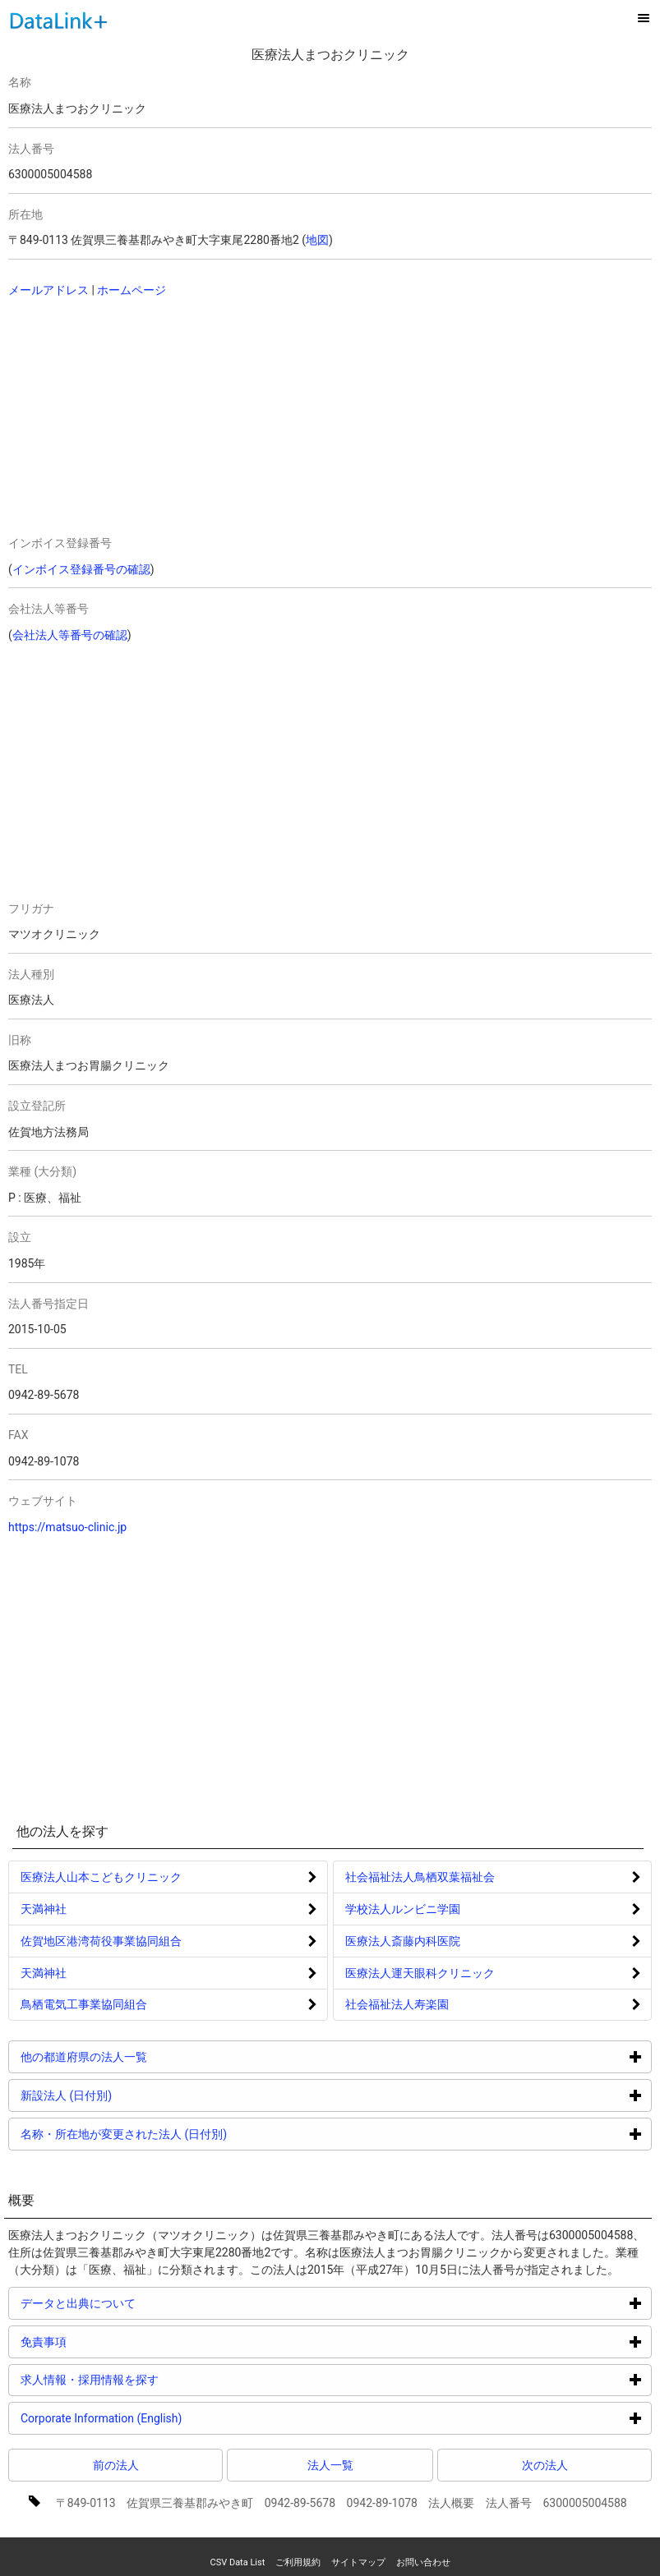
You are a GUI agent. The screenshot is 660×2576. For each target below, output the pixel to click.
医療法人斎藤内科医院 (402, 1941)
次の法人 (545, 2465)
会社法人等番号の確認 (69, 635)
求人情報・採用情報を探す (152, 2379)
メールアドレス (48, 290)
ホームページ (131, 290)
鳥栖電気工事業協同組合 (84, 2004)
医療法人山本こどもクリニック (101, 1877)
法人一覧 (330, 2465)
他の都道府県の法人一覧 (146, 2056)
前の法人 (116, 2465)
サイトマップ (358, 2562)
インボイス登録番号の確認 (81, 569)
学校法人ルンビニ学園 (402, 1909)
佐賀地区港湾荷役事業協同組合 (101, 1941)
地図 (317, 239)
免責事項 (106, 2341)
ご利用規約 (298, 2562)
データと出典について (140, 2303)
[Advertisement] (172, 418)
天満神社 (44, 1909)
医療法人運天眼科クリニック (420, 1973)
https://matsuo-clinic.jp (67, 1527)
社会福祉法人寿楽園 (397, 2004)
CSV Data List (237, 2562)
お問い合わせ (423, 2562)
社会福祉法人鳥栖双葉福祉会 (420, 1877)
